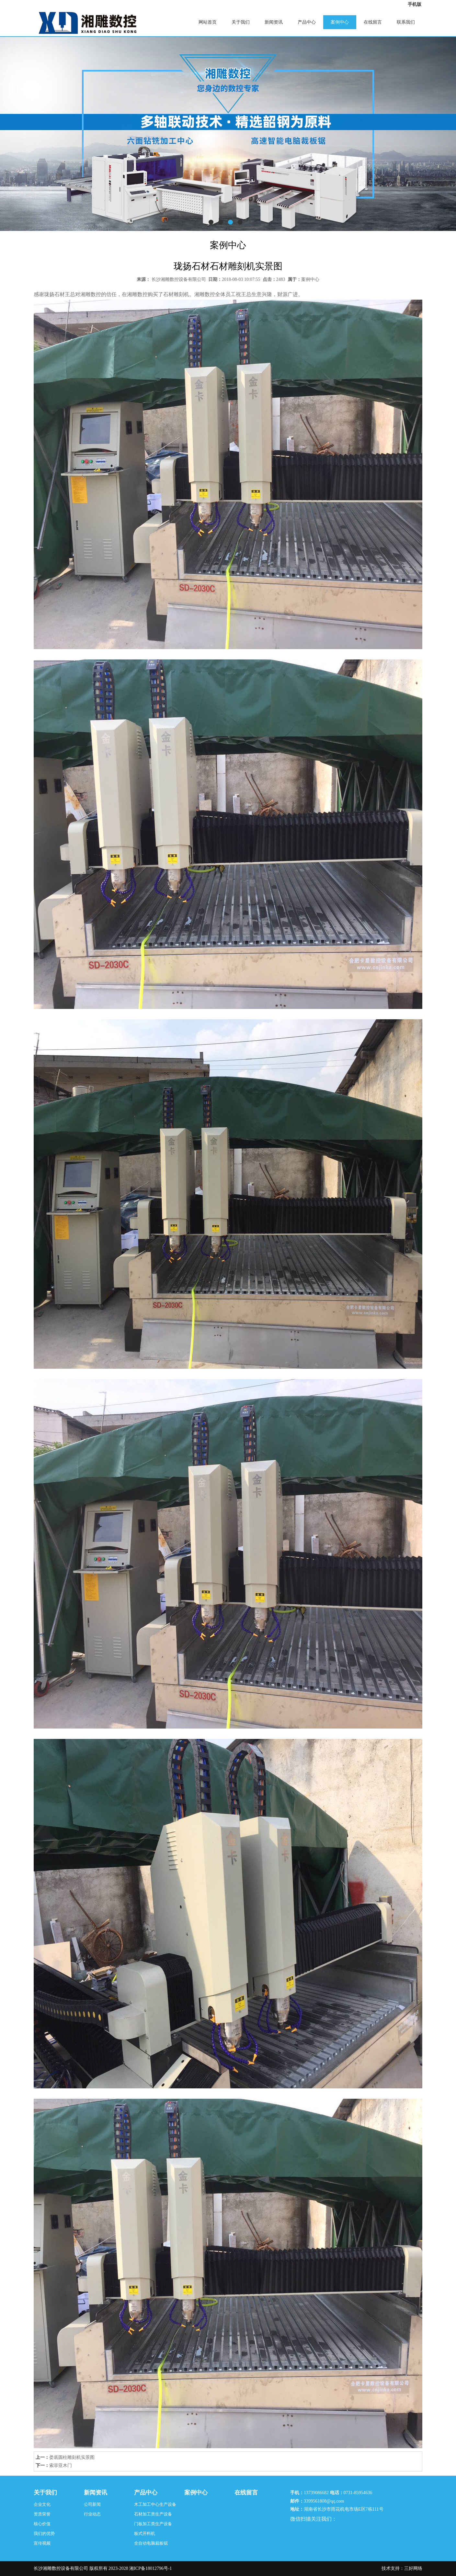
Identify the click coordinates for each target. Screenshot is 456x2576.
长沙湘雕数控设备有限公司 (179, 279)
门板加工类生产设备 (153, 2523)
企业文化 (42, 2504)
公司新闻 (92, 2504)
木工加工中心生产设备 (155, 2504)
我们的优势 (44, 2533)
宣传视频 (42, 2543)
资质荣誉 (42, 2514)
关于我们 (241, 22)
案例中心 (340, 22)
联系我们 (406, 22)
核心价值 (42, 2523)
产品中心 (307, 22)
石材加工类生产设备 (153, 2514)
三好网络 (413, 2568)
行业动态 (92, 2514)
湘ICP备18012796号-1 (150, 2568)
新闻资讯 (274, 22)
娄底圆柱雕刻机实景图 (72, 2457)
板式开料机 (144, 2533)
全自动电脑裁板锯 (151, 2543)
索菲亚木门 (60, 2465)
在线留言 (373, 22)
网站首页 (208, 22)
